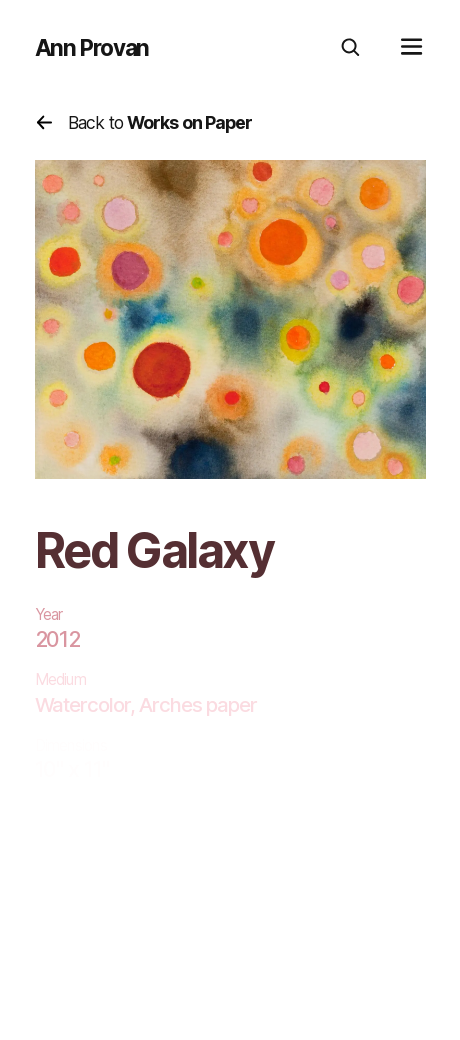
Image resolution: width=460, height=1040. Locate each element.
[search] (350, 48)
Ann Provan (92, 48)
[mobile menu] (411, 48)
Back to (144, 122)
